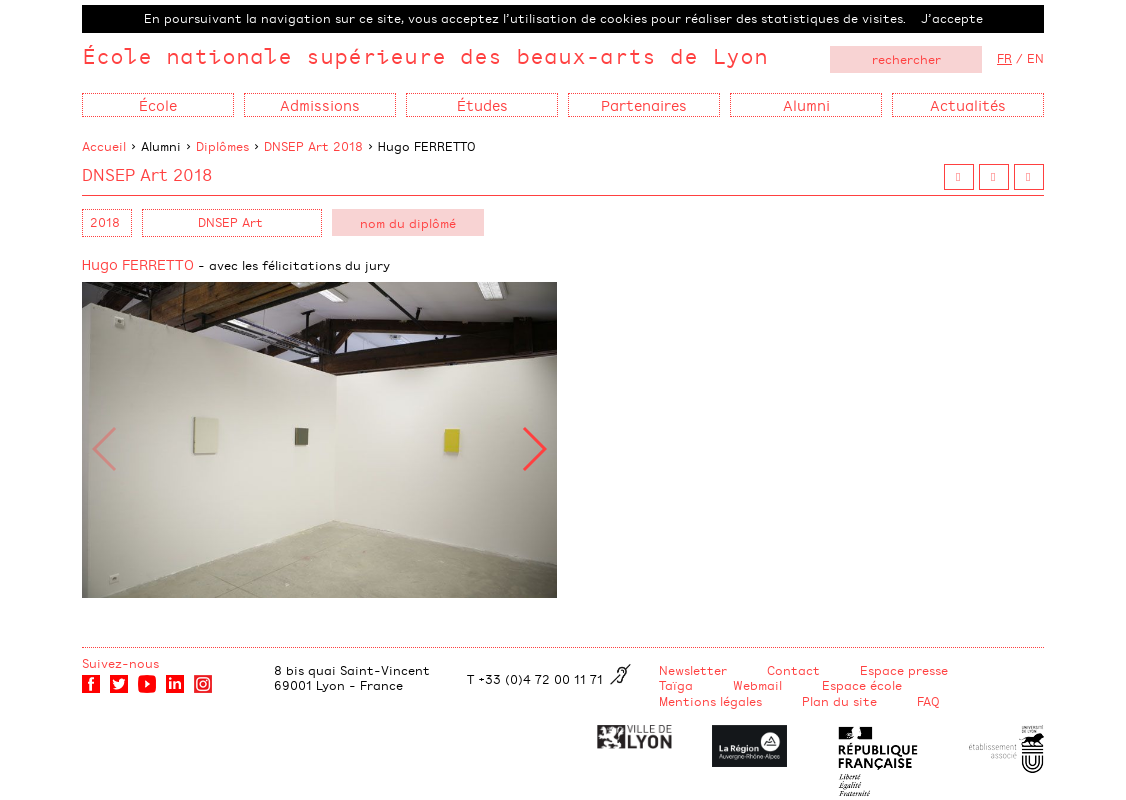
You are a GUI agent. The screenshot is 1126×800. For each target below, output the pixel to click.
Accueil (104, 146)
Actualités (968, 104)
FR (1004, 58)
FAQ (928, 701)
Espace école (862, 685)
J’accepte (952, 18)
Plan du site (839, 701)
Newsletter (693, 670)
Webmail (757, 685)
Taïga (676, 685)
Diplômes (222, 146)
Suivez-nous (120, 663)
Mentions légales (710, 701)
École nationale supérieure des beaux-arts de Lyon (425, 55)
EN (1035, 58)
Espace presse (904, 670)
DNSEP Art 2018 (313, 146)
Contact (793, 670)
